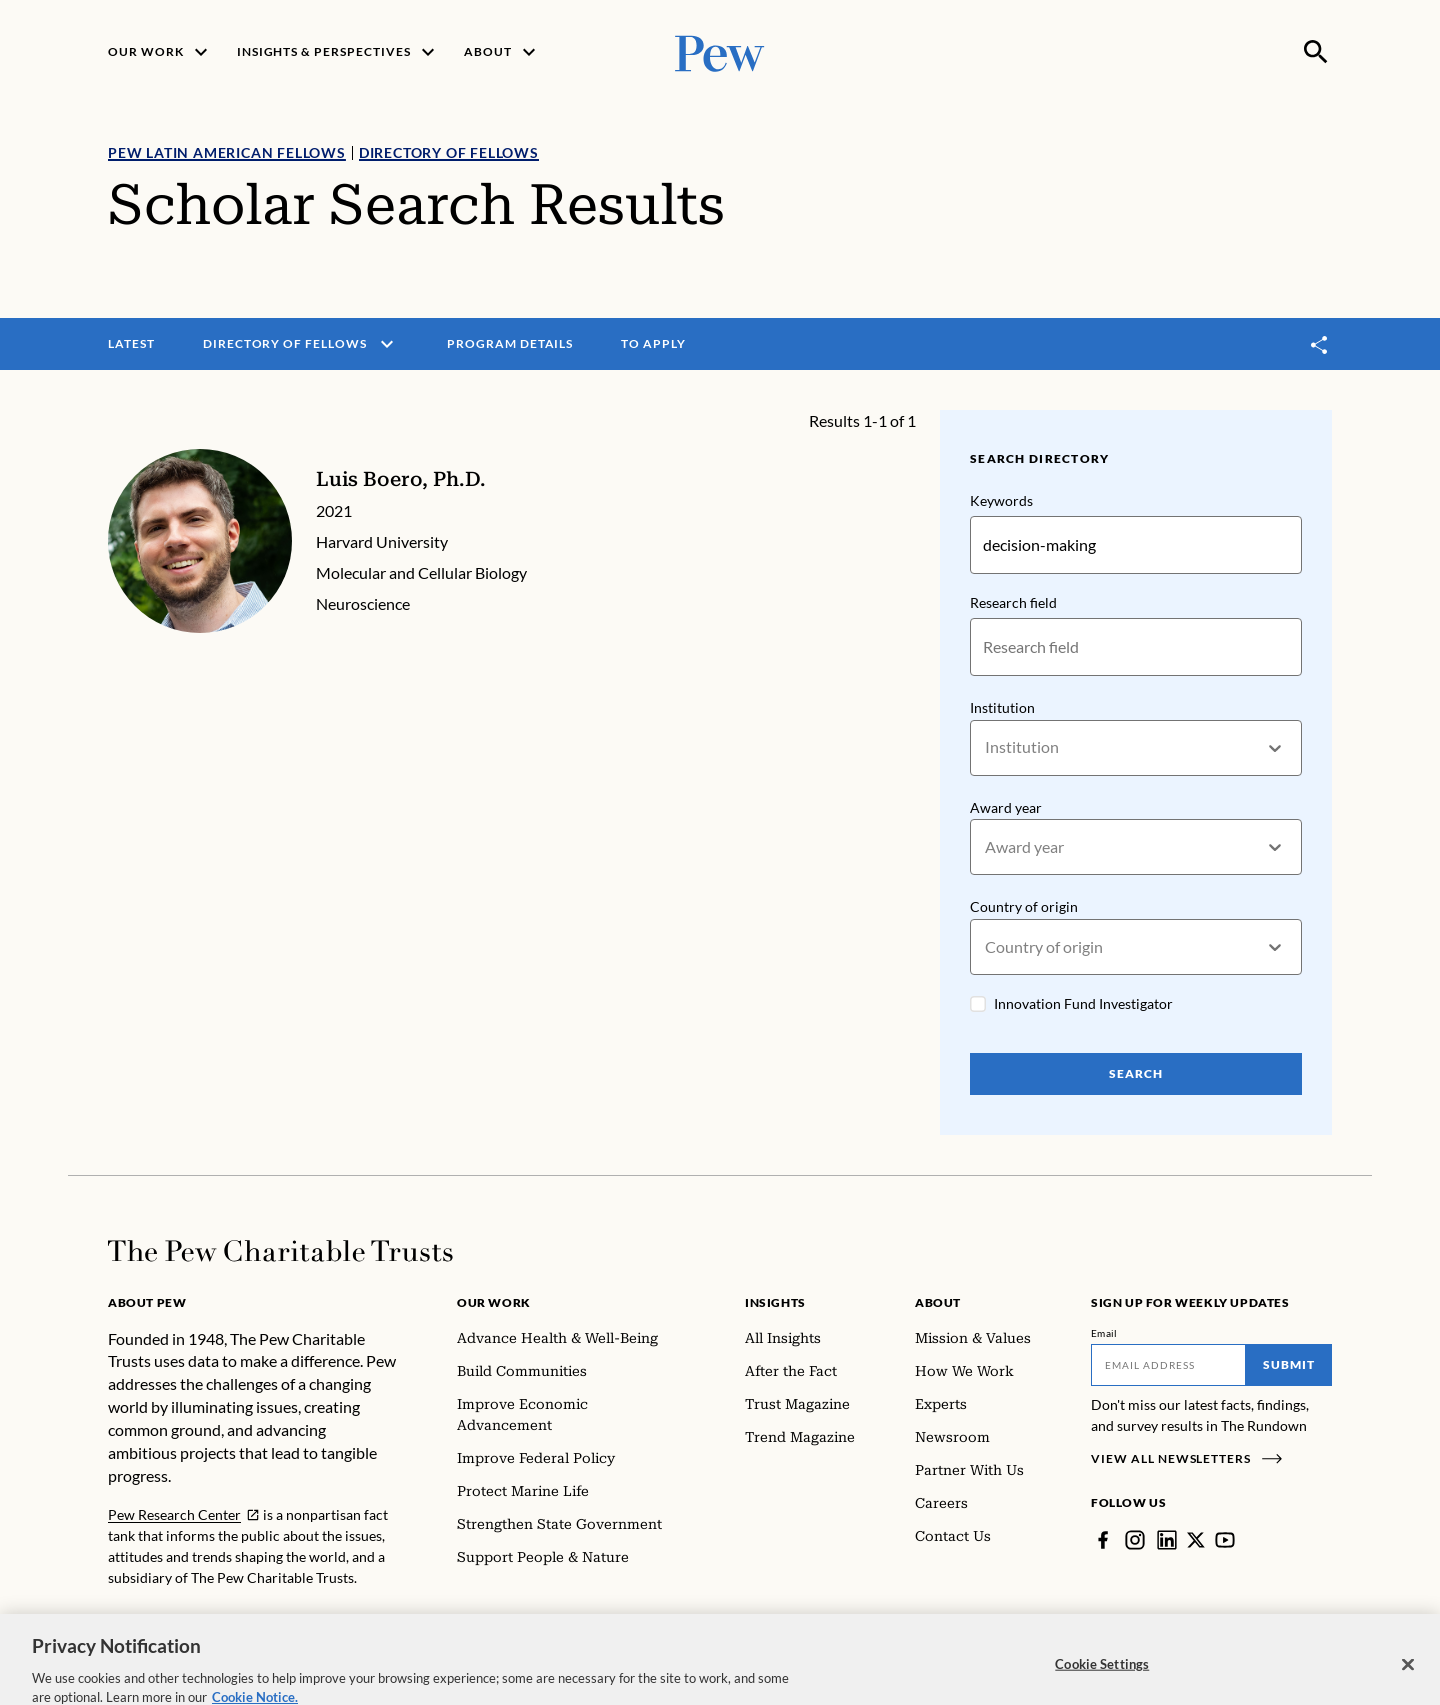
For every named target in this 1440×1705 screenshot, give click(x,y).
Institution (1002, 707)
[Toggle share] (1320, 344)
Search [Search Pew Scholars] (1136, 1073)
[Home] (280, 1251)
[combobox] (986, 747)
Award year (1006, 807)
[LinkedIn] (1167, 1540)
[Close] (1408, 1683)
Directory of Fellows (449, 152)
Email (1104, 1333)
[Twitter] (1196, 1540)
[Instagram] (1135, 1540)
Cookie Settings (1102, 1682)
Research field (1013, 602)
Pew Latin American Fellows (227, 152)
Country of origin (1024, 907)
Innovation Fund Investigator (1083, 1003)
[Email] (1168, 1365)
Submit (1289, 1364)
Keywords (1001, 500)
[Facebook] (1103, 1540)
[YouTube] (1225, 1540)
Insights (775, 1302)
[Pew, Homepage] (720, 51)
